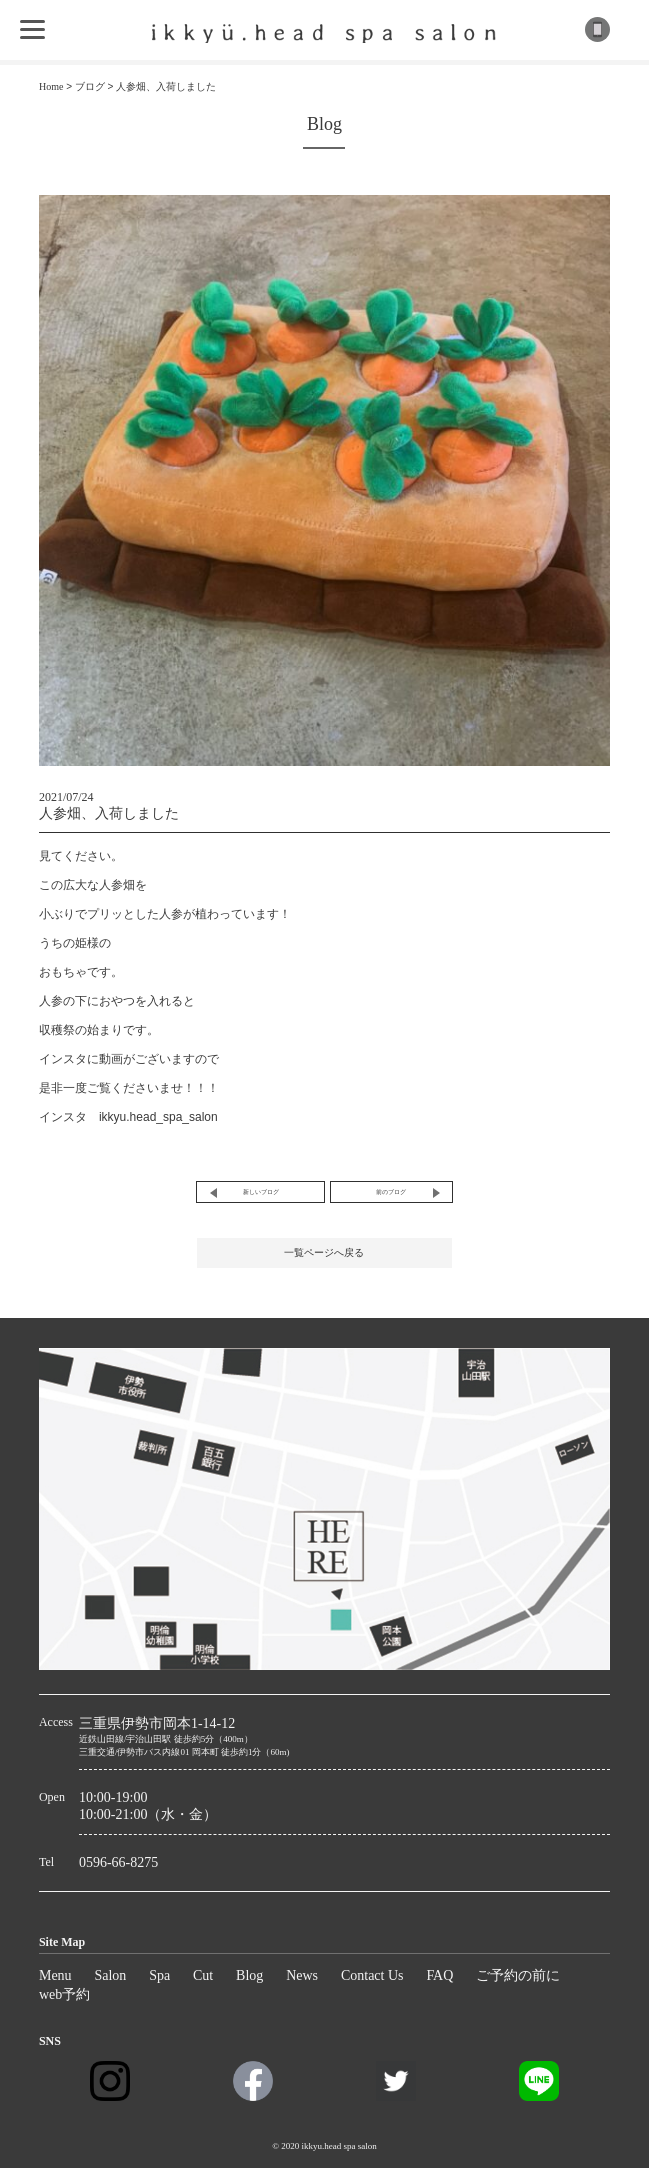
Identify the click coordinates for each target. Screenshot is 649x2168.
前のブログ (391, 1192)
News (302, 1975)
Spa (159, 1975)
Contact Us (372, 1975)
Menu (55, 1975)
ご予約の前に (518, 1975)
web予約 (64, 1994)
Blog (249, 1975)
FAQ (439, 1975)
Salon (110, 1975)
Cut (203, 1975)
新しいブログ (261, 1192)
